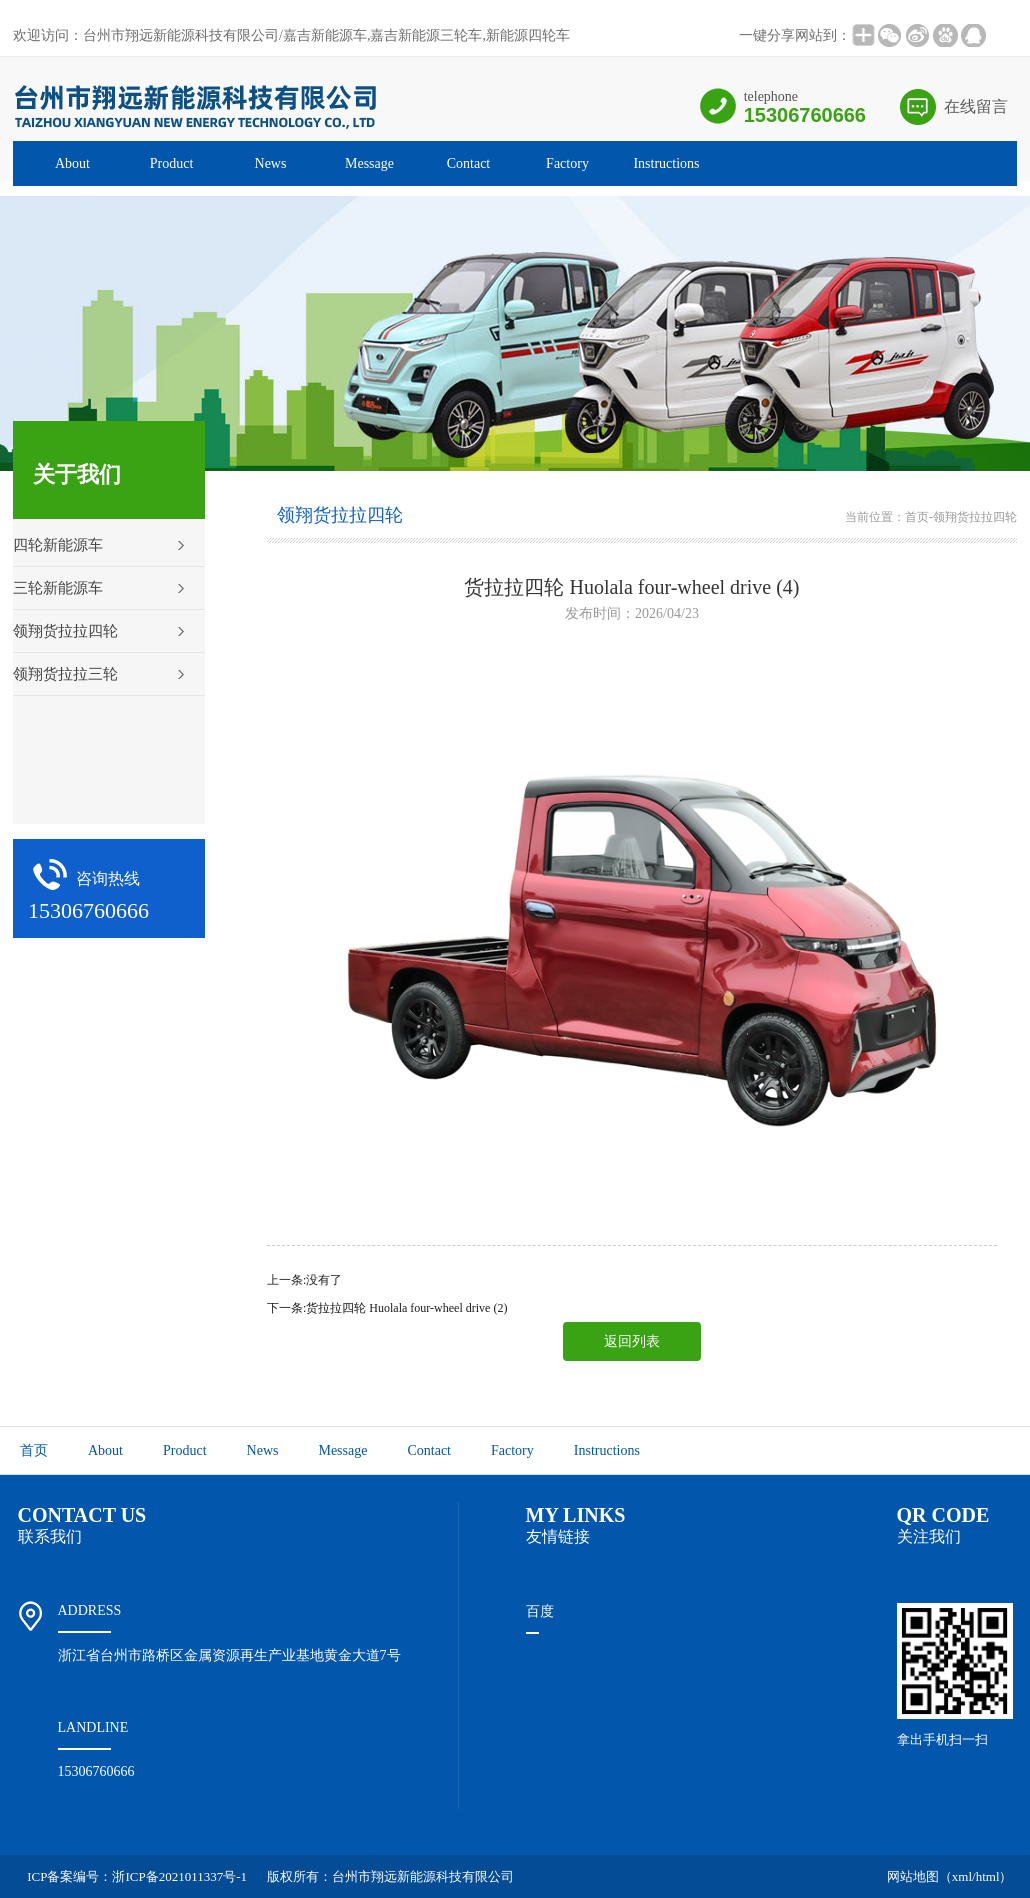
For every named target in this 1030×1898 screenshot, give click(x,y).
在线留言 (976, 106)
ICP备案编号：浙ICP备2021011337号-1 (137, 1876)
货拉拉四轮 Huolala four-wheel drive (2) (406, 1308)
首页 (917, 517)
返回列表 (632, 1341)
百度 (540, 1611)
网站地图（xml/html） (950, 1876)
